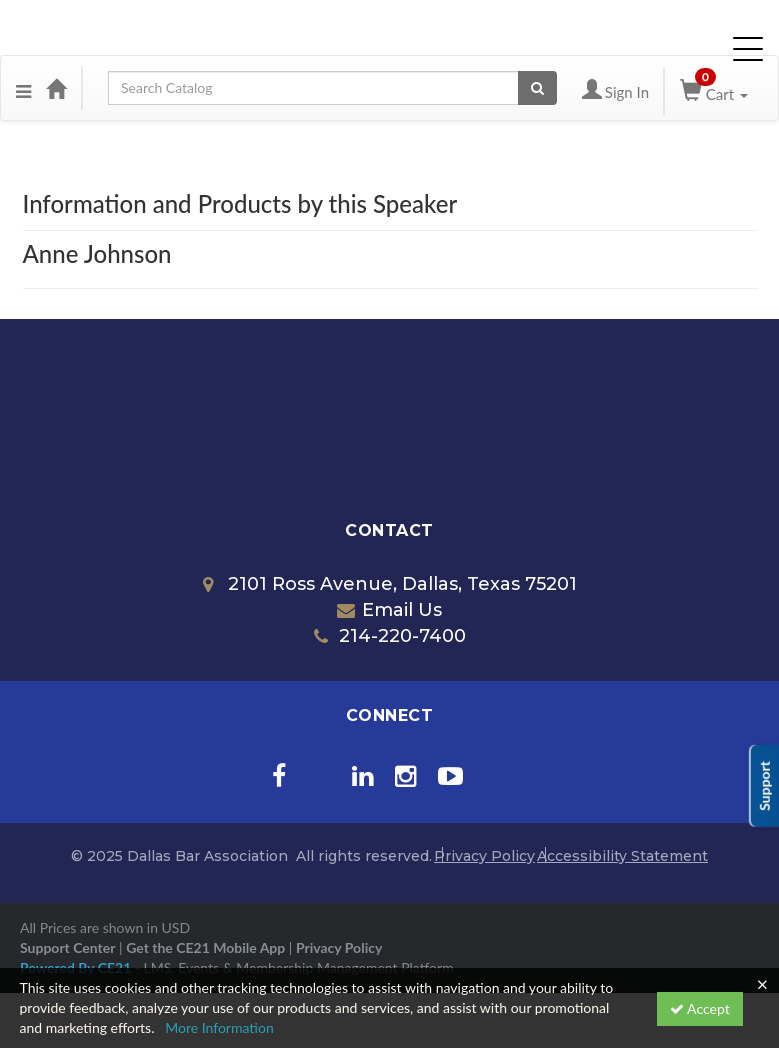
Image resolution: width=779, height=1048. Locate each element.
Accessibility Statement (622, 856)
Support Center (67, 947)
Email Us (389, 610)
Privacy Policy (484, 856)
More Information (219, 1027)
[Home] (56, 88)
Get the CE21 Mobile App (205, 947)
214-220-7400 (390, 636)
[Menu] (23, 88)
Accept (700, 1008)
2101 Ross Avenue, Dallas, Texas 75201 (390, 584)
